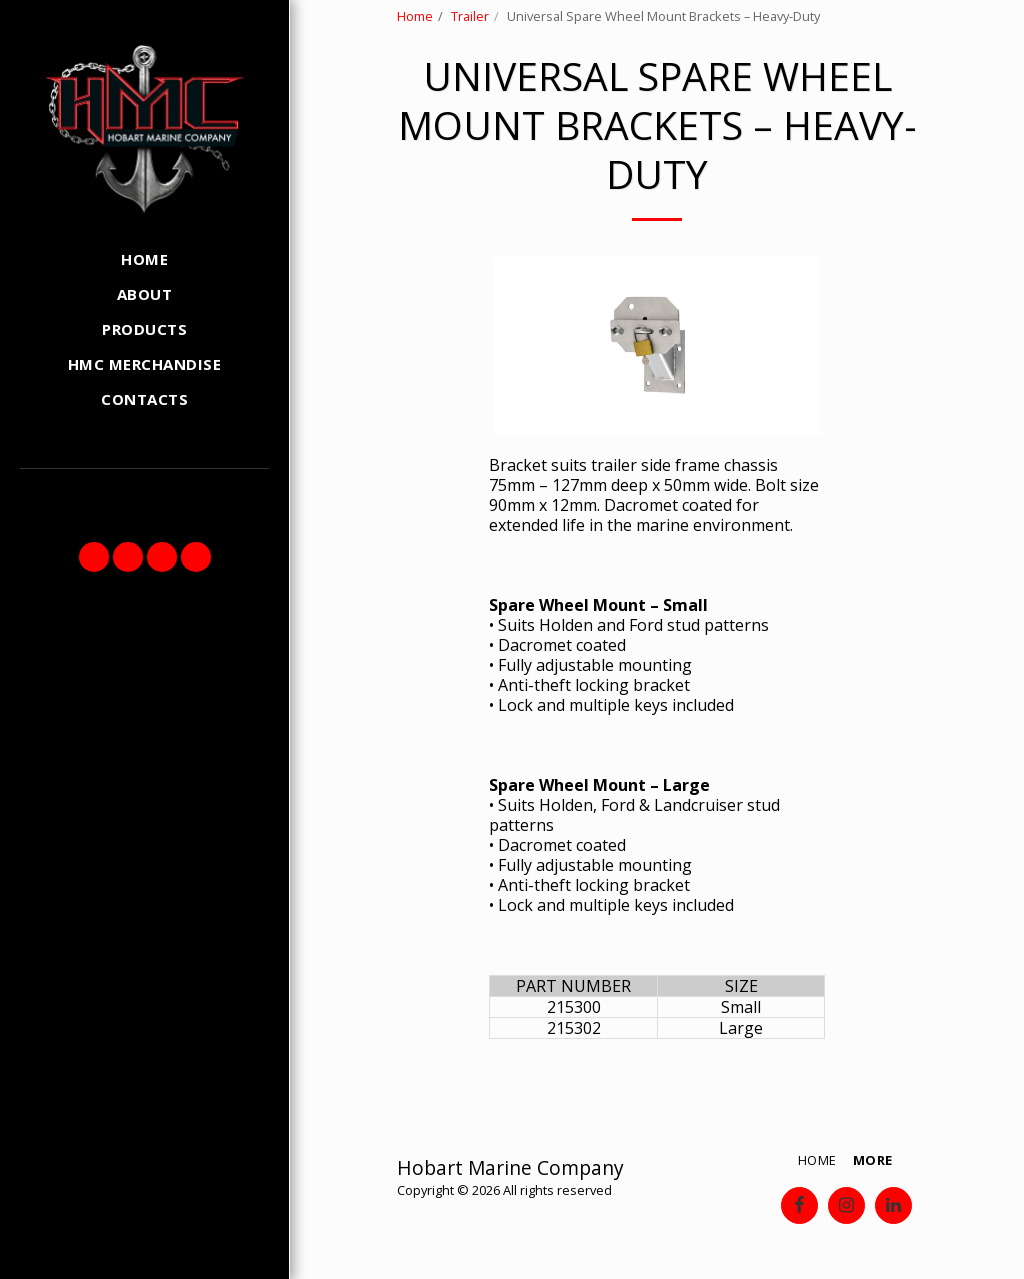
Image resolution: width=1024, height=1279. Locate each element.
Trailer (470, 16)
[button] (94, 557)
